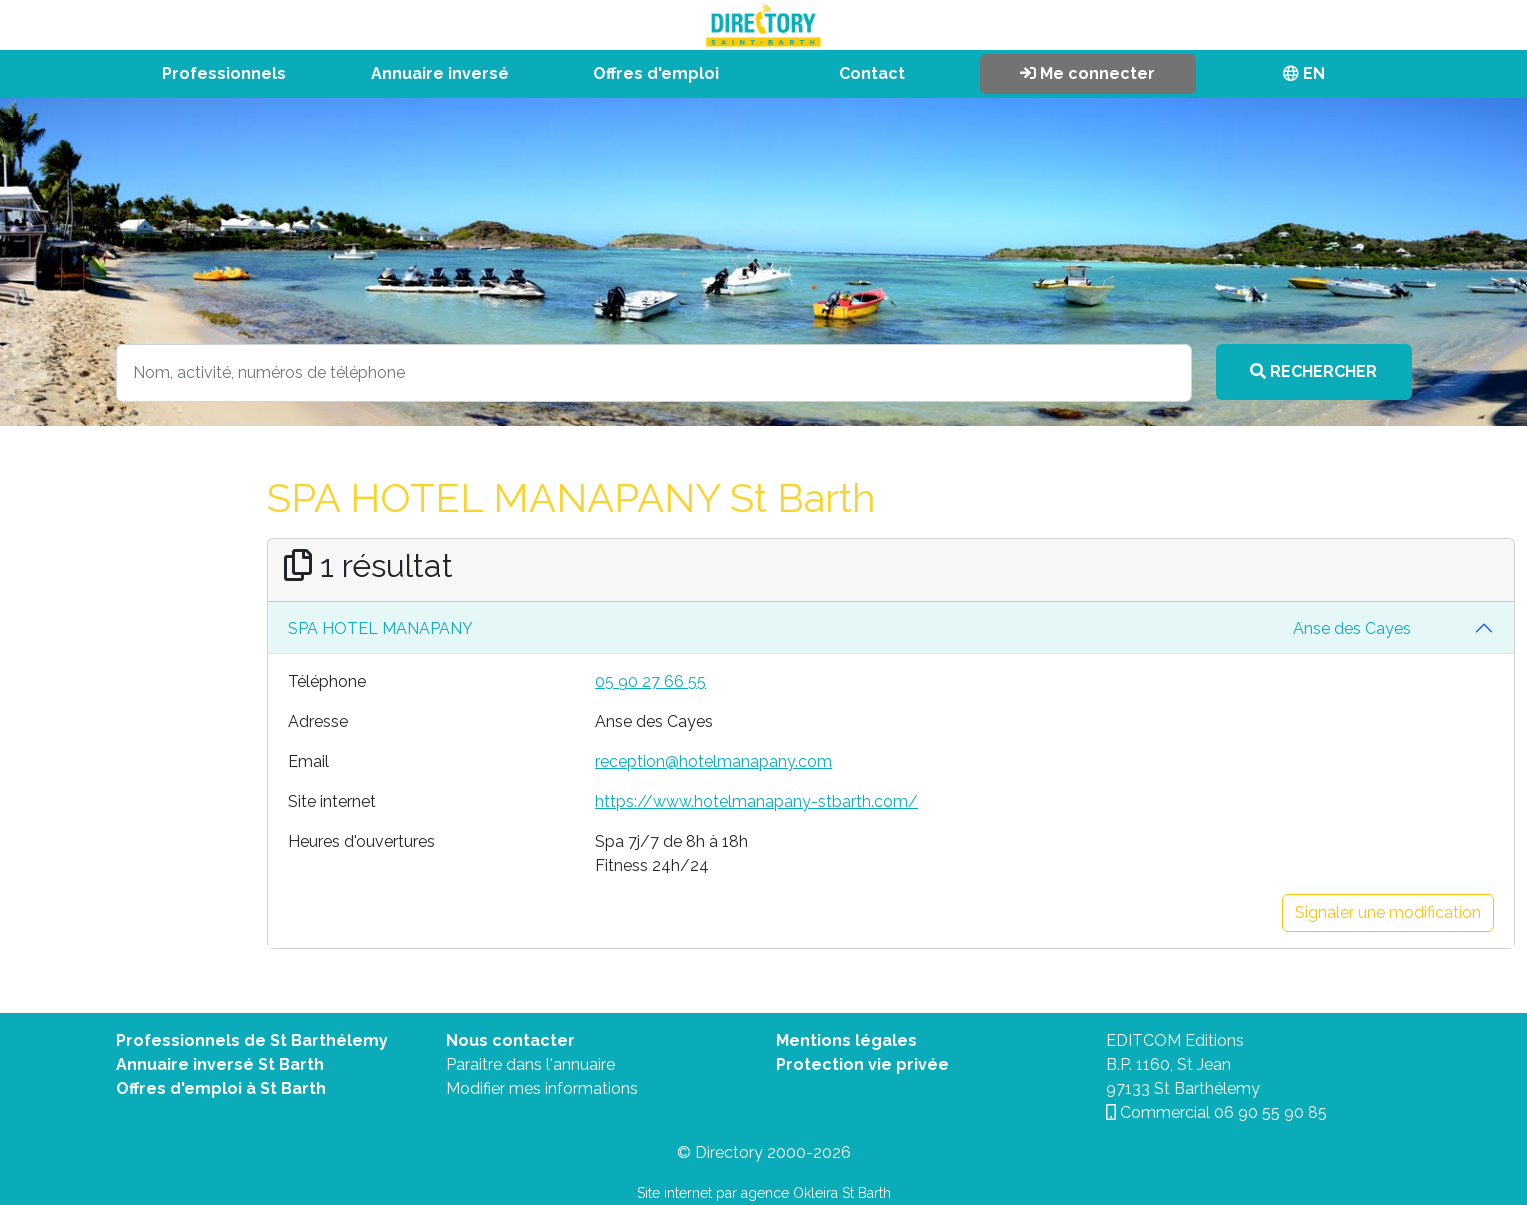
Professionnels (224, 73)
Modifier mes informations (542, 1088)
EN (1304, 73)
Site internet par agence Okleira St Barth (764, 1193)
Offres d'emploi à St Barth (221, 1088)
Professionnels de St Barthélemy (252, 1040)
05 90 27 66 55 (650, 681)
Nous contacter (510, 1040)
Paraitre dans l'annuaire (530, 1064)
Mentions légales (846, 1040)
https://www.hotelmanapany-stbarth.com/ (756, 801)
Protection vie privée (862, 1064)
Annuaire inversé (440, 73)
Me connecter (1087, 73)
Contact (872, 73)
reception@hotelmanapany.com (713, 761)
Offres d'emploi (656, 73)
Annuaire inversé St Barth (220, 1064)
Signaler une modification (1388, 912)
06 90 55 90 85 (1270, 1112)
